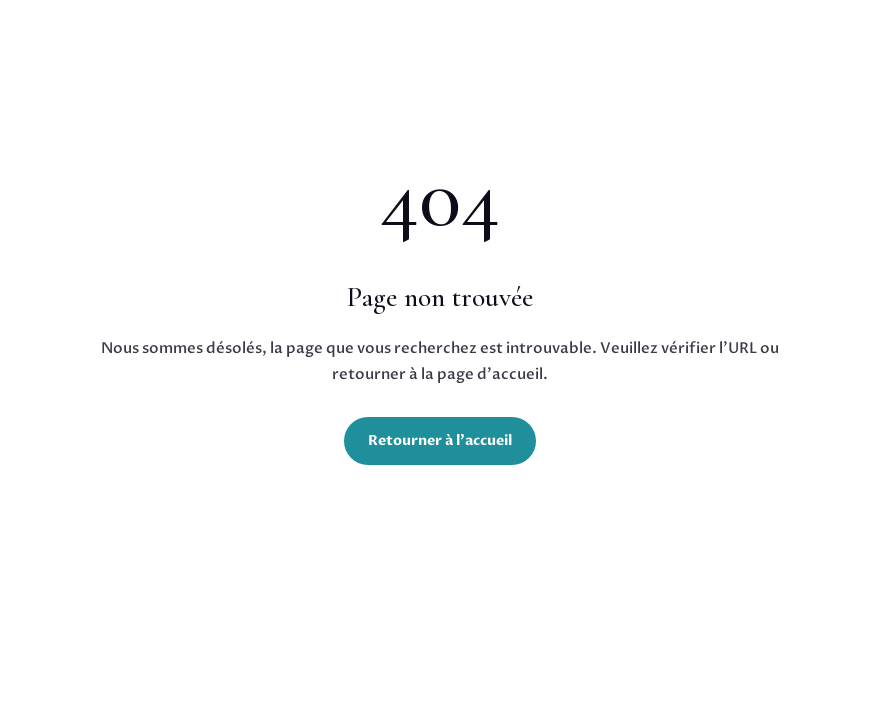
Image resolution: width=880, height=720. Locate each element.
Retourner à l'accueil (440, 440)
